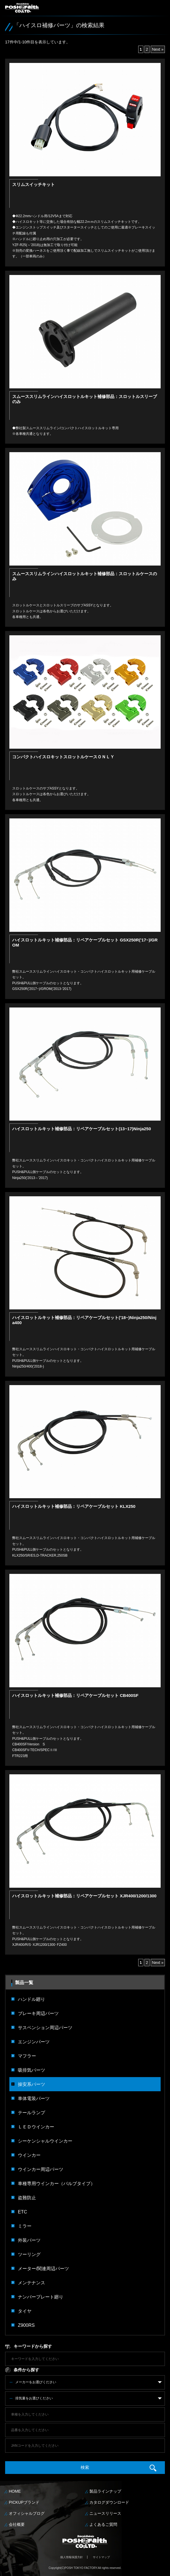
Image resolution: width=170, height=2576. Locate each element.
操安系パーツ (31, 2084)
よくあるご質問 (103, 2524)
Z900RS (26, 2325)
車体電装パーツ (34, 2098)
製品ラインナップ (105, 2491)
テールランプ (31, 2112)
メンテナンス (31, 2282)
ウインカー (29, 2155)
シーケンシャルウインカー (45, 2140)
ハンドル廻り (31, 1999)
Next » (157, 49)
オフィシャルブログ (27, 2513)
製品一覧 (24, 1982)
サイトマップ (101, 2557)
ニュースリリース (105, 2513)
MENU (161, 10)
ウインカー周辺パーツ (40, 2169)
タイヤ (25, 2310)
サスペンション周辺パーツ (45, 2027)
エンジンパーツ (34, 2041)
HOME (15, 2491)
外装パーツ (29, 2240)
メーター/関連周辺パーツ (43, 2268)
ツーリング (29, 2254)
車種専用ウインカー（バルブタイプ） (56, 2183)
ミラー (25, 2225)
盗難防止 (27, 2197)
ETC (22, 2211)
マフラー (27, 2055)
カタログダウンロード (109, 2502)
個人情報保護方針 (71, 2557)
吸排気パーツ (31, 2070)
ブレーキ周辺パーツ (38, 2013)
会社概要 (17, 2524)
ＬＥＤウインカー (36, 2126)
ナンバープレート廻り (40, 2296)
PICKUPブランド (24, 2502)
